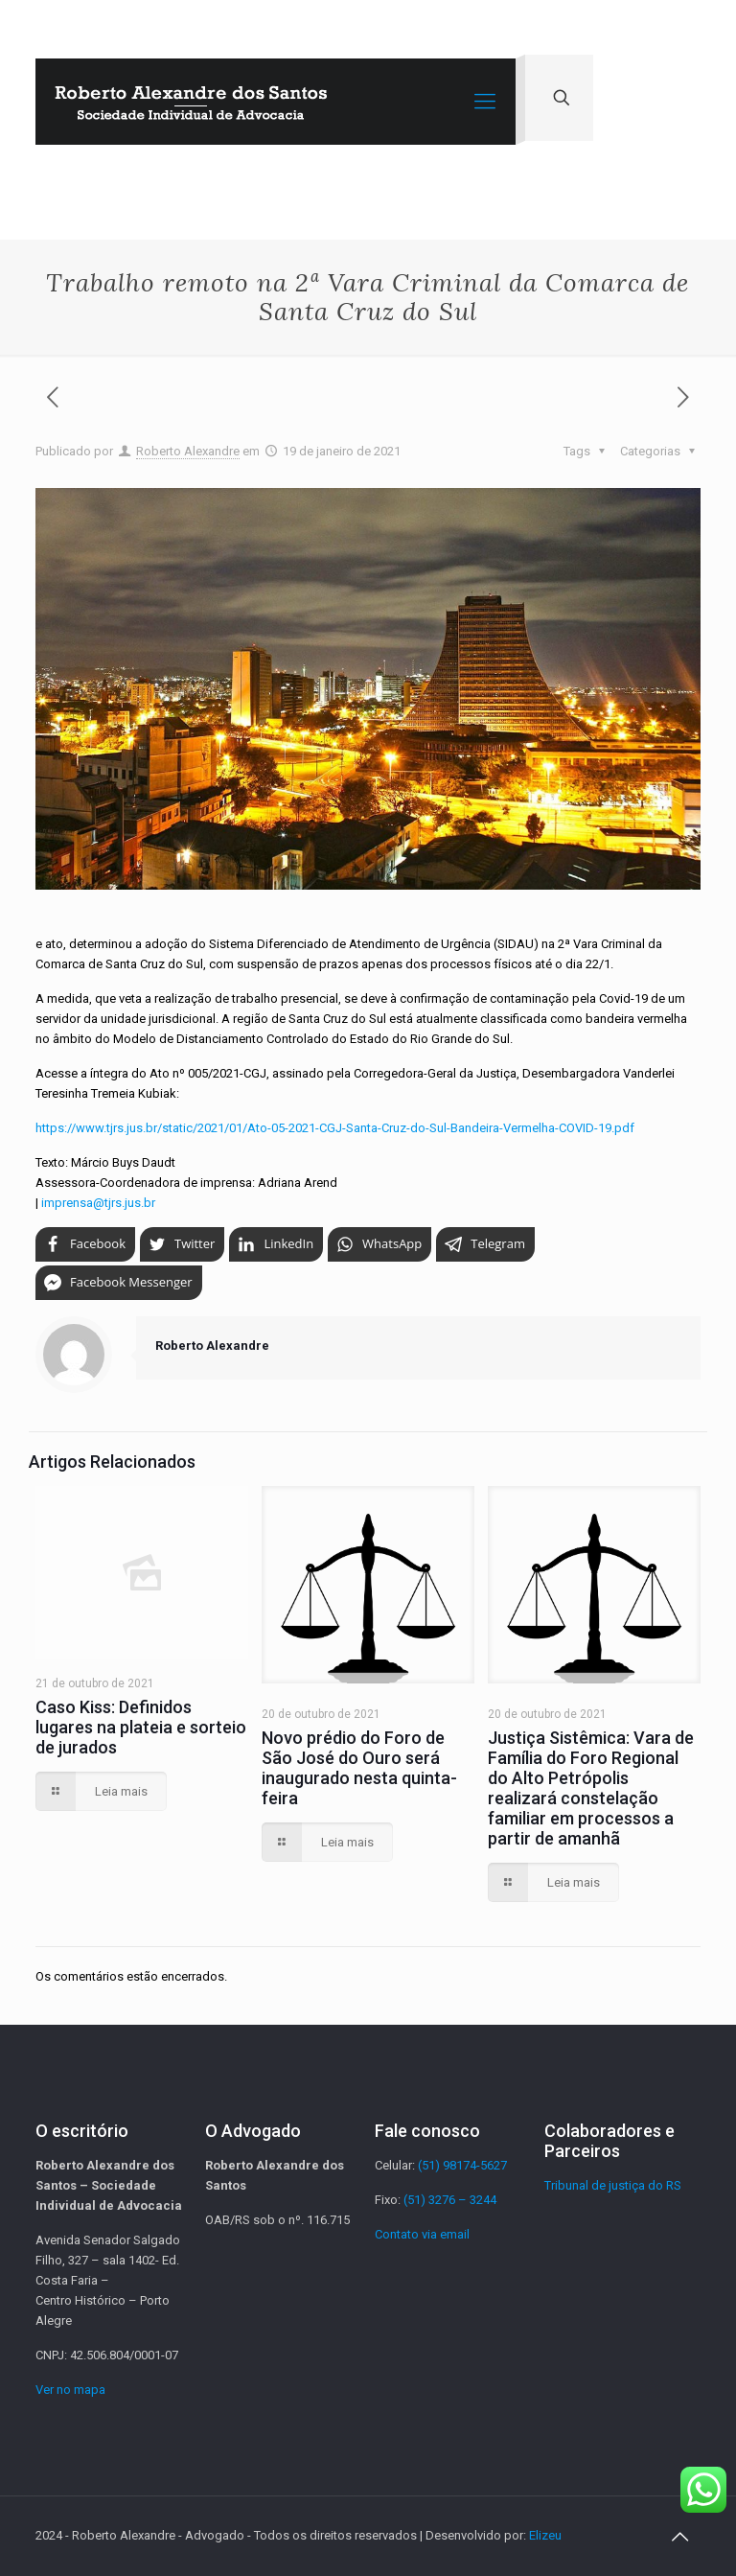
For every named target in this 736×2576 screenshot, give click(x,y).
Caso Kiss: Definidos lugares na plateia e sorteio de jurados (140, 1727)
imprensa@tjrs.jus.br (98, 1202)
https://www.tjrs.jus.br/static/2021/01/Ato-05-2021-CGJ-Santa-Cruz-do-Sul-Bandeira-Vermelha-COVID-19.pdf (334, 1128)
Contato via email (422, 2234)
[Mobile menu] (485, 101)
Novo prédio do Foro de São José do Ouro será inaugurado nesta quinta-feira (359, 1768)
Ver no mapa (70, 2389)
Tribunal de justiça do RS (612, 2185)
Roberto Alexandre (188, 451)
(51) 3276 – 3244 (449, 2200)
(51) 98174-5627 (462, 2165)
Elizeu (545, 2535)
